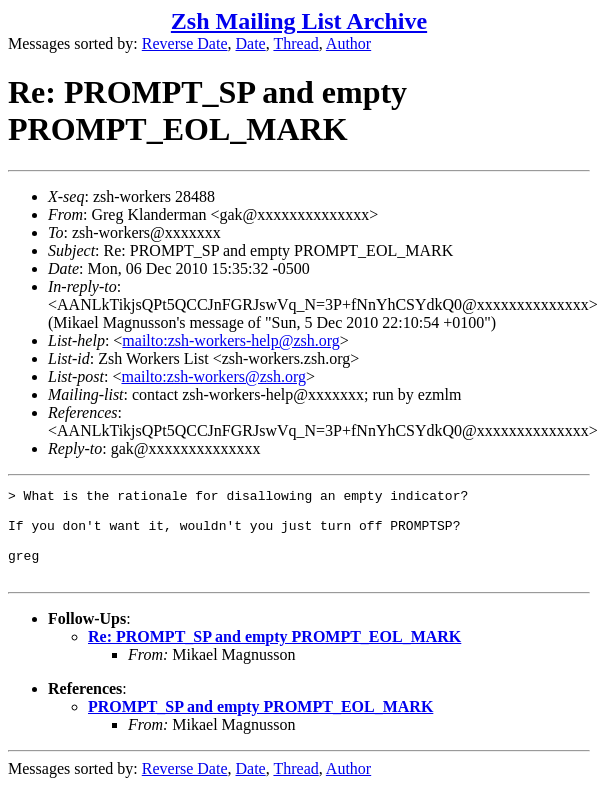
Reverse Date (185, 43)
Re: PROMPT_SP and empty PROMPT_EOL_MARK (274, 654)
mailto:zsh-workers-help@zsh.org (231, 340)
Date (251, 43)
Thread (295, 43)
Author (348, 43)
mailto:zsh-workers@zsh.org (213, 376)
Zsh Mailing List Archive (299, 21)
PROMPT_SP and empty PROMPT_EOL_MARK (260, 724)
